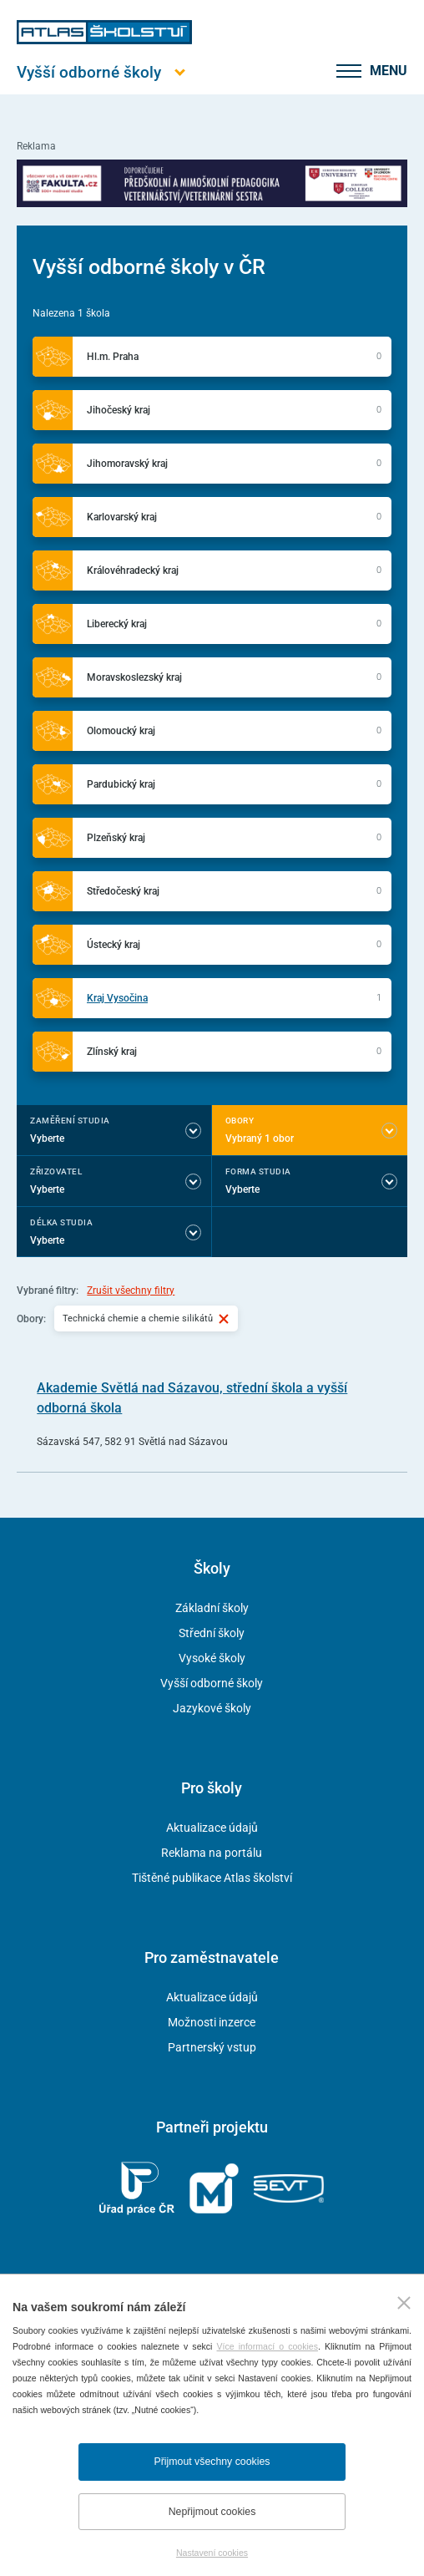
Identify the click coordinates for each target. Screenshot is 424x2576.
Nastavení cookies (212, 2553)
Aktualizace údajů (212, 1827)
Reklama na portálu (211, 1852)
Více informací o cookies (267, 2346)
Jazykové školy (212, 1708)
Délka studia (61, 1222)
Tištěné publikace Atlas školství (212, 1877)
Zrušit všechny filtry (130, 1290)
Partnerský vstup (212, 2047)
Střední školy (212, 1633)
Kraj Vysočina (117, 998)
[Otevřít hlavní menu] (104, 72)
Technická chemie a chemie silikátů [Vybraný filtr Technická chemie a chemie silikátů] (146, 1318)
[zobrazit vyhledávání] (304, 71)
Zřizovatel (56, 1171)
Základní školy (212, 1608)
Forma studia (258, 1171)
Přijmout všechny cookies (212, 2461)
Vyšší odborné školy (211, 1683)
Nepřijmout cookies (212, 2512)
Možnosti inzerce (211, 2022)
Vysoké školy (212, 1658)
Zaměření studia (69, 1120)
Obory (239, 1120)
